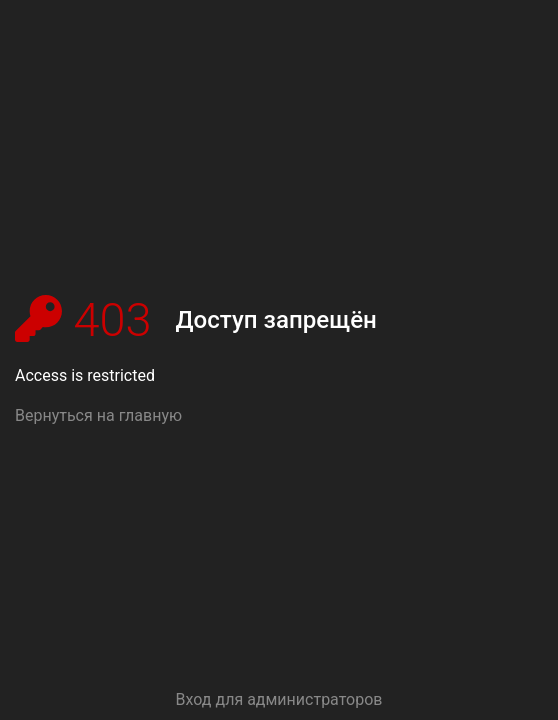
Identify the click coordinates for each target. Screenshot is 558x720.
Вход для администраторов (279, 699)
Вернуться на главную (98, 415)
